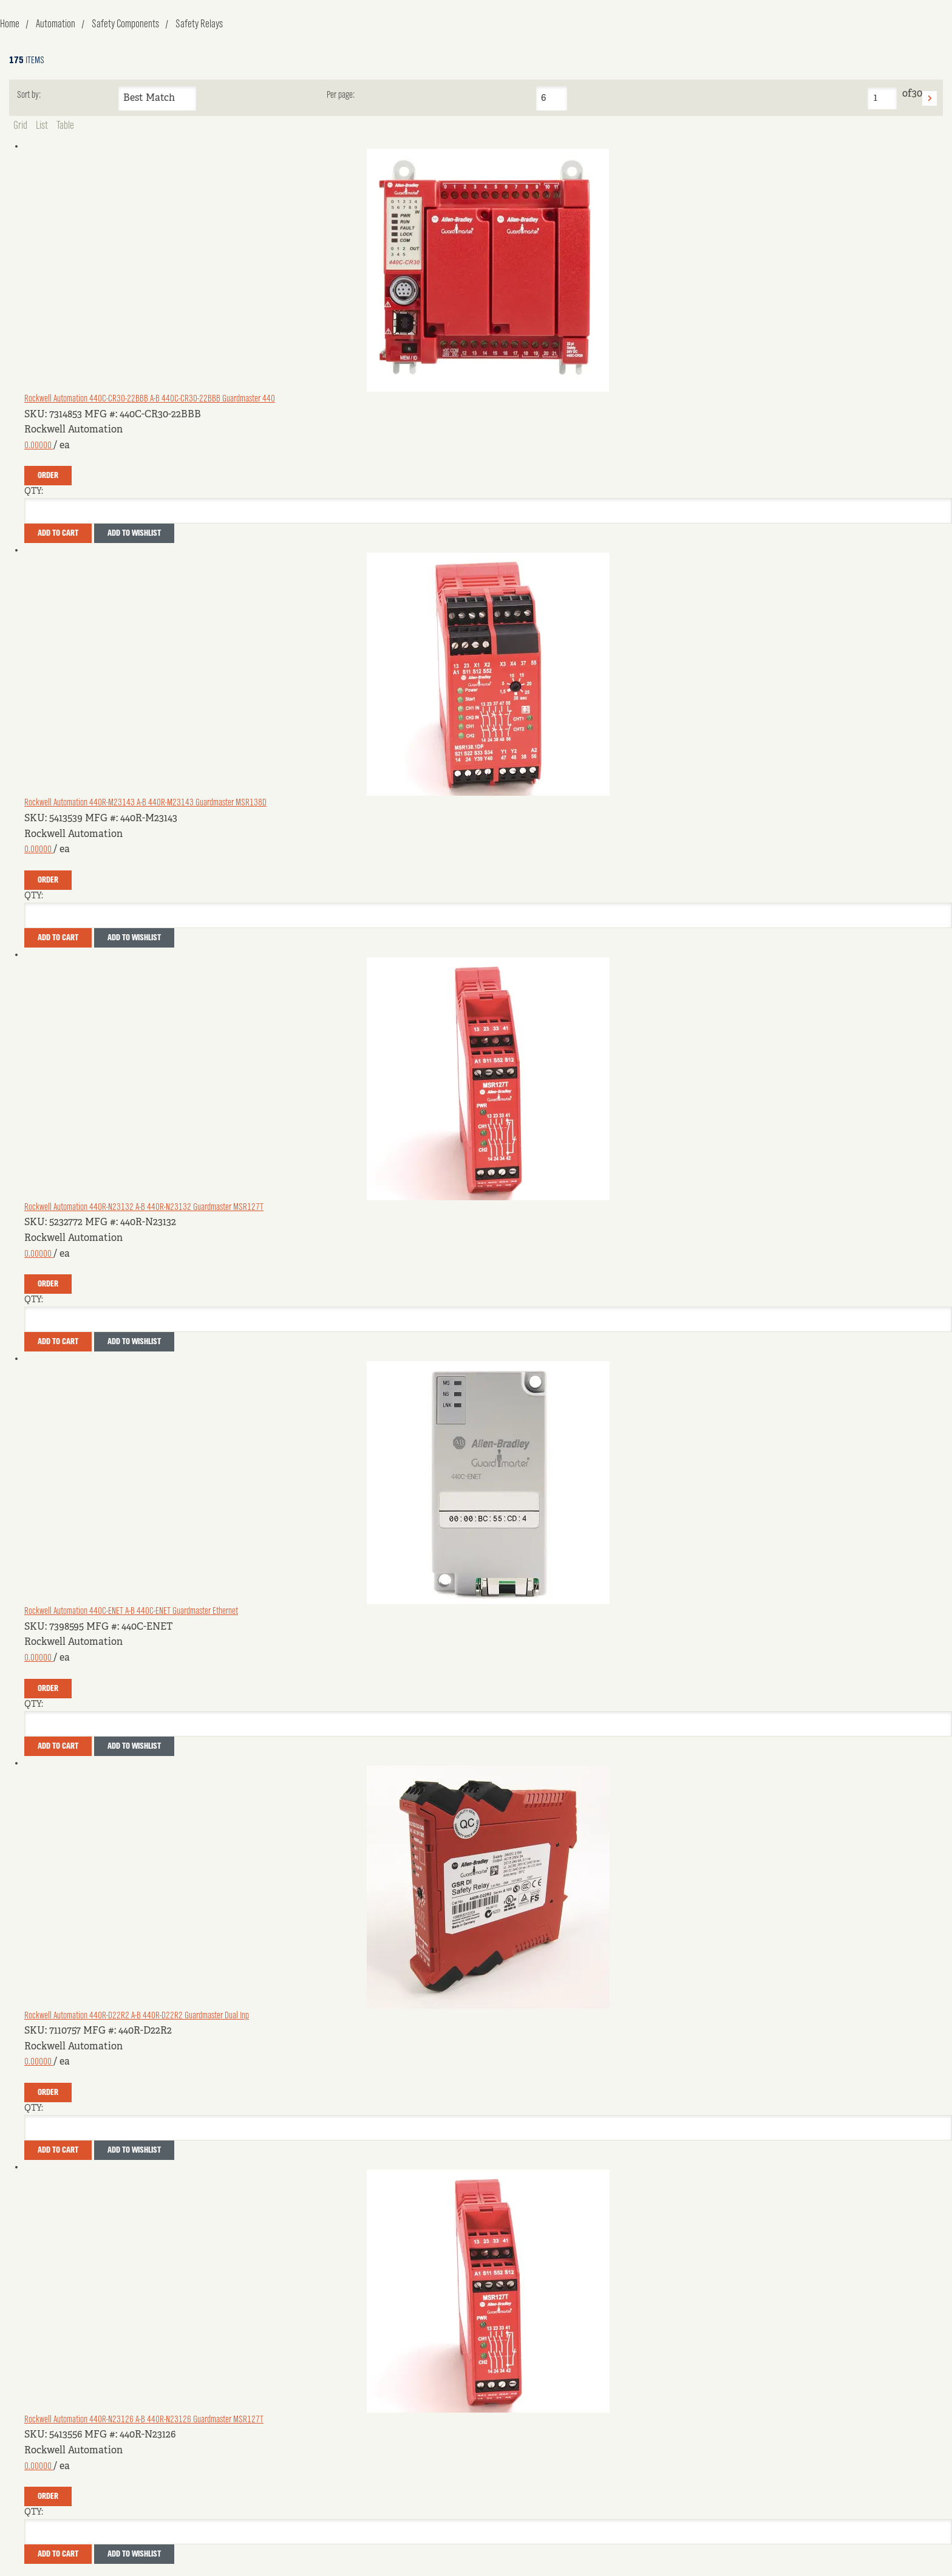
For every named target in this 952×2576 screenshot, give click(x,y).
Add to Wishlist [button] (134, 533)
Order (48, 475)
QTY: (33, 491)
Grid (20, 125)
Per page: (341, 95)
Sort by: (29, 95)
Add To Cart (58, 533)
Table (65, 125)
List (42, 125)
